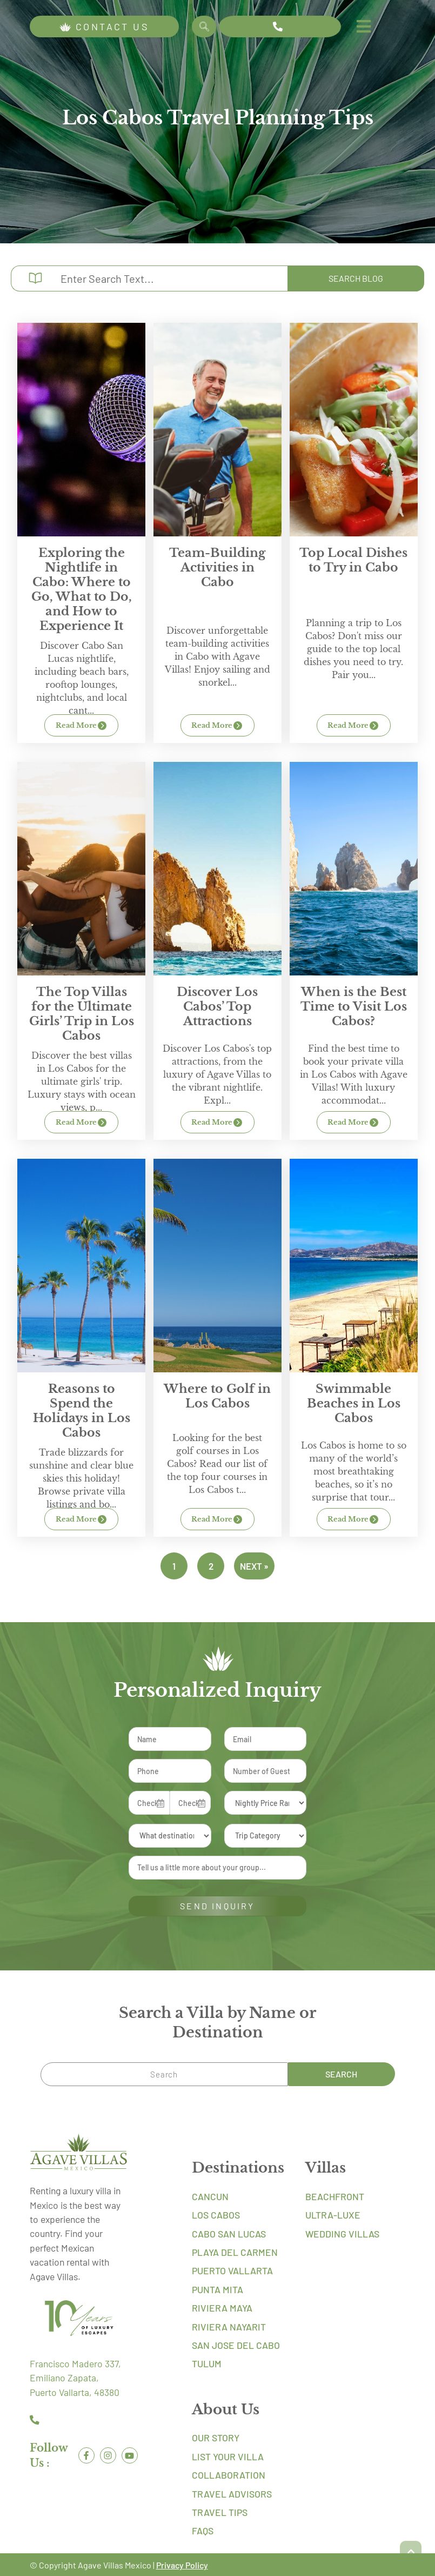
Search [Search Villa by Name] (205, 26)
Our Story (215, 2437)
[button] (410, 2551)
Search (354, 2073)
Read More (82, 725)
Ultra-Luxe (332, 2214)
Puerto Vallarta (232, 2270)
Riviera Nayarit (229, 2326)
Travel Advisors (232, 2493)
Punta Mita (217, 2288)
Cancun (210, 2195)
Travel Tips (219, 2512)
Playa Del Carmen (235, 2252)
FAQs (202, 2530)
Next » (254, 1566)
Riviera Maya (222, 2307)
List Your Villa (228, 2455)
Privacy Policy (182, 2564)
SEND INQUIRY (217, 1905)
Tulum (207, 2363)
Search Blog (351, 278)
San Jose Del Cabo (236, 2345)
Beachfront (334, 2195)
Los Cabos (216, 2214)
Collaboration (228, 2474)
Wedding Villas (342, 2233)
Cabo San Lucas (229, 2233)
